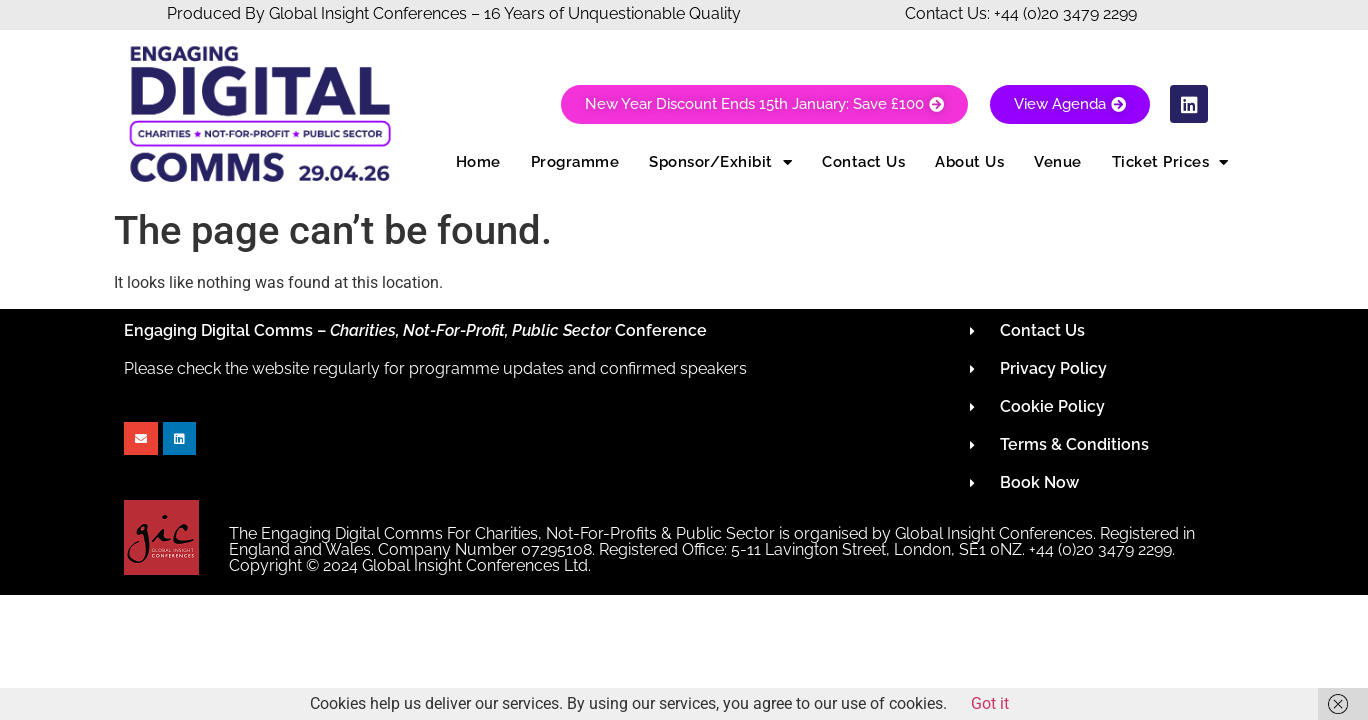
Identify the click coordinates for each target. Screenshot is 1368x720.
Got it (990, 703)
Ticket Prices (1170, 162)
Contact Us (863, 162)
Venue (1058, 162)
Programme (575, 162)
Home (478, 162)
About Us (969, 162)
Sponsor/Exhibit (720, 162)
